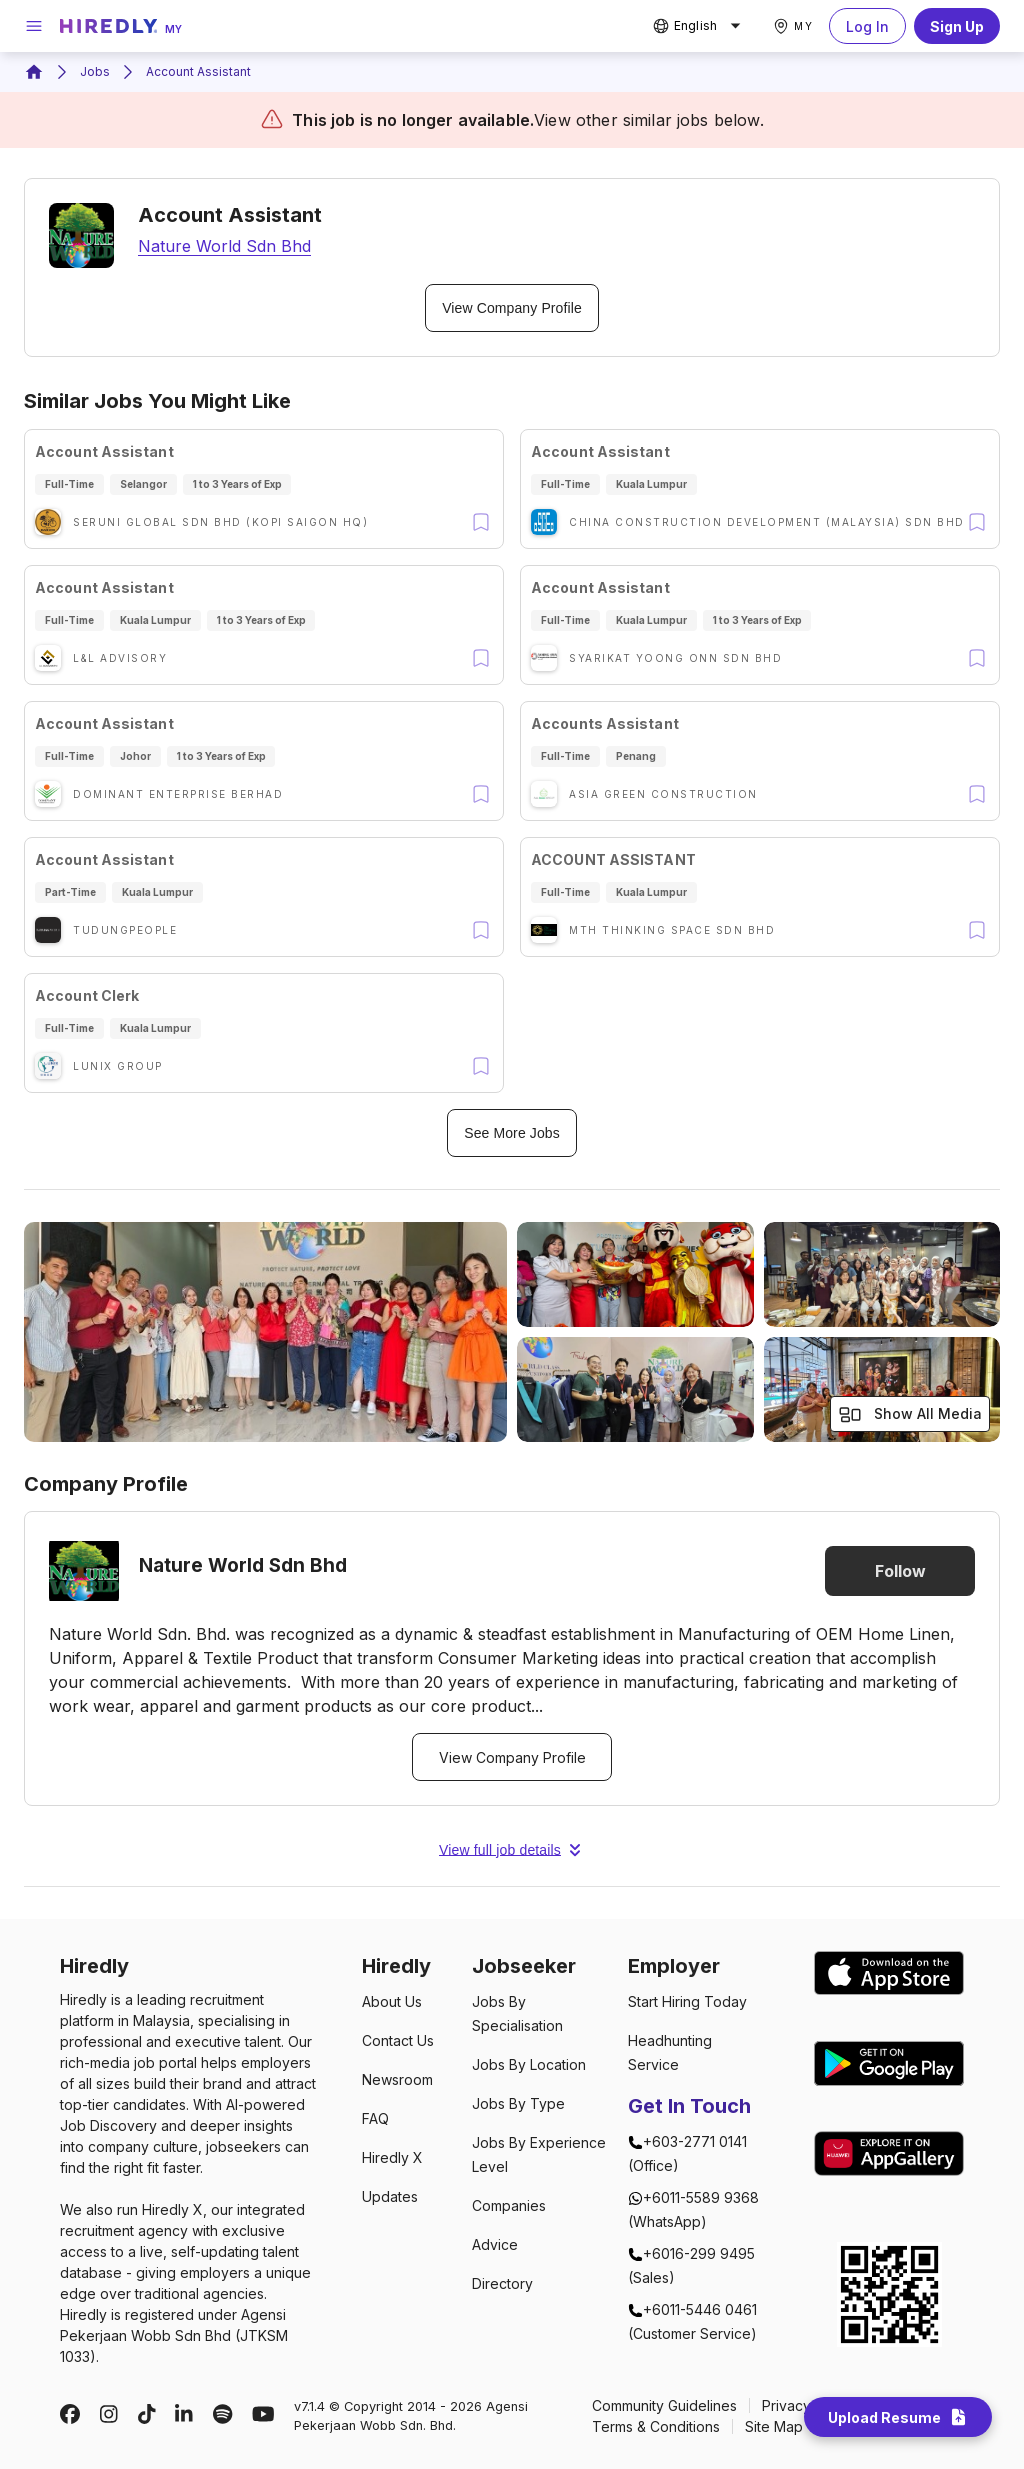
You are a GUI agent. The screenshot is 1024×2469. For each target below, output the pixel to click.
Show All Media (910, 1414)
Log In (867, 26)
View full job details (512, 1850)
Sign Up (957, 26)
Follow (900, 1571)
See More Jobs (512, 1133)
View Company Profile (512, 308)
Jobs (95, 71)
